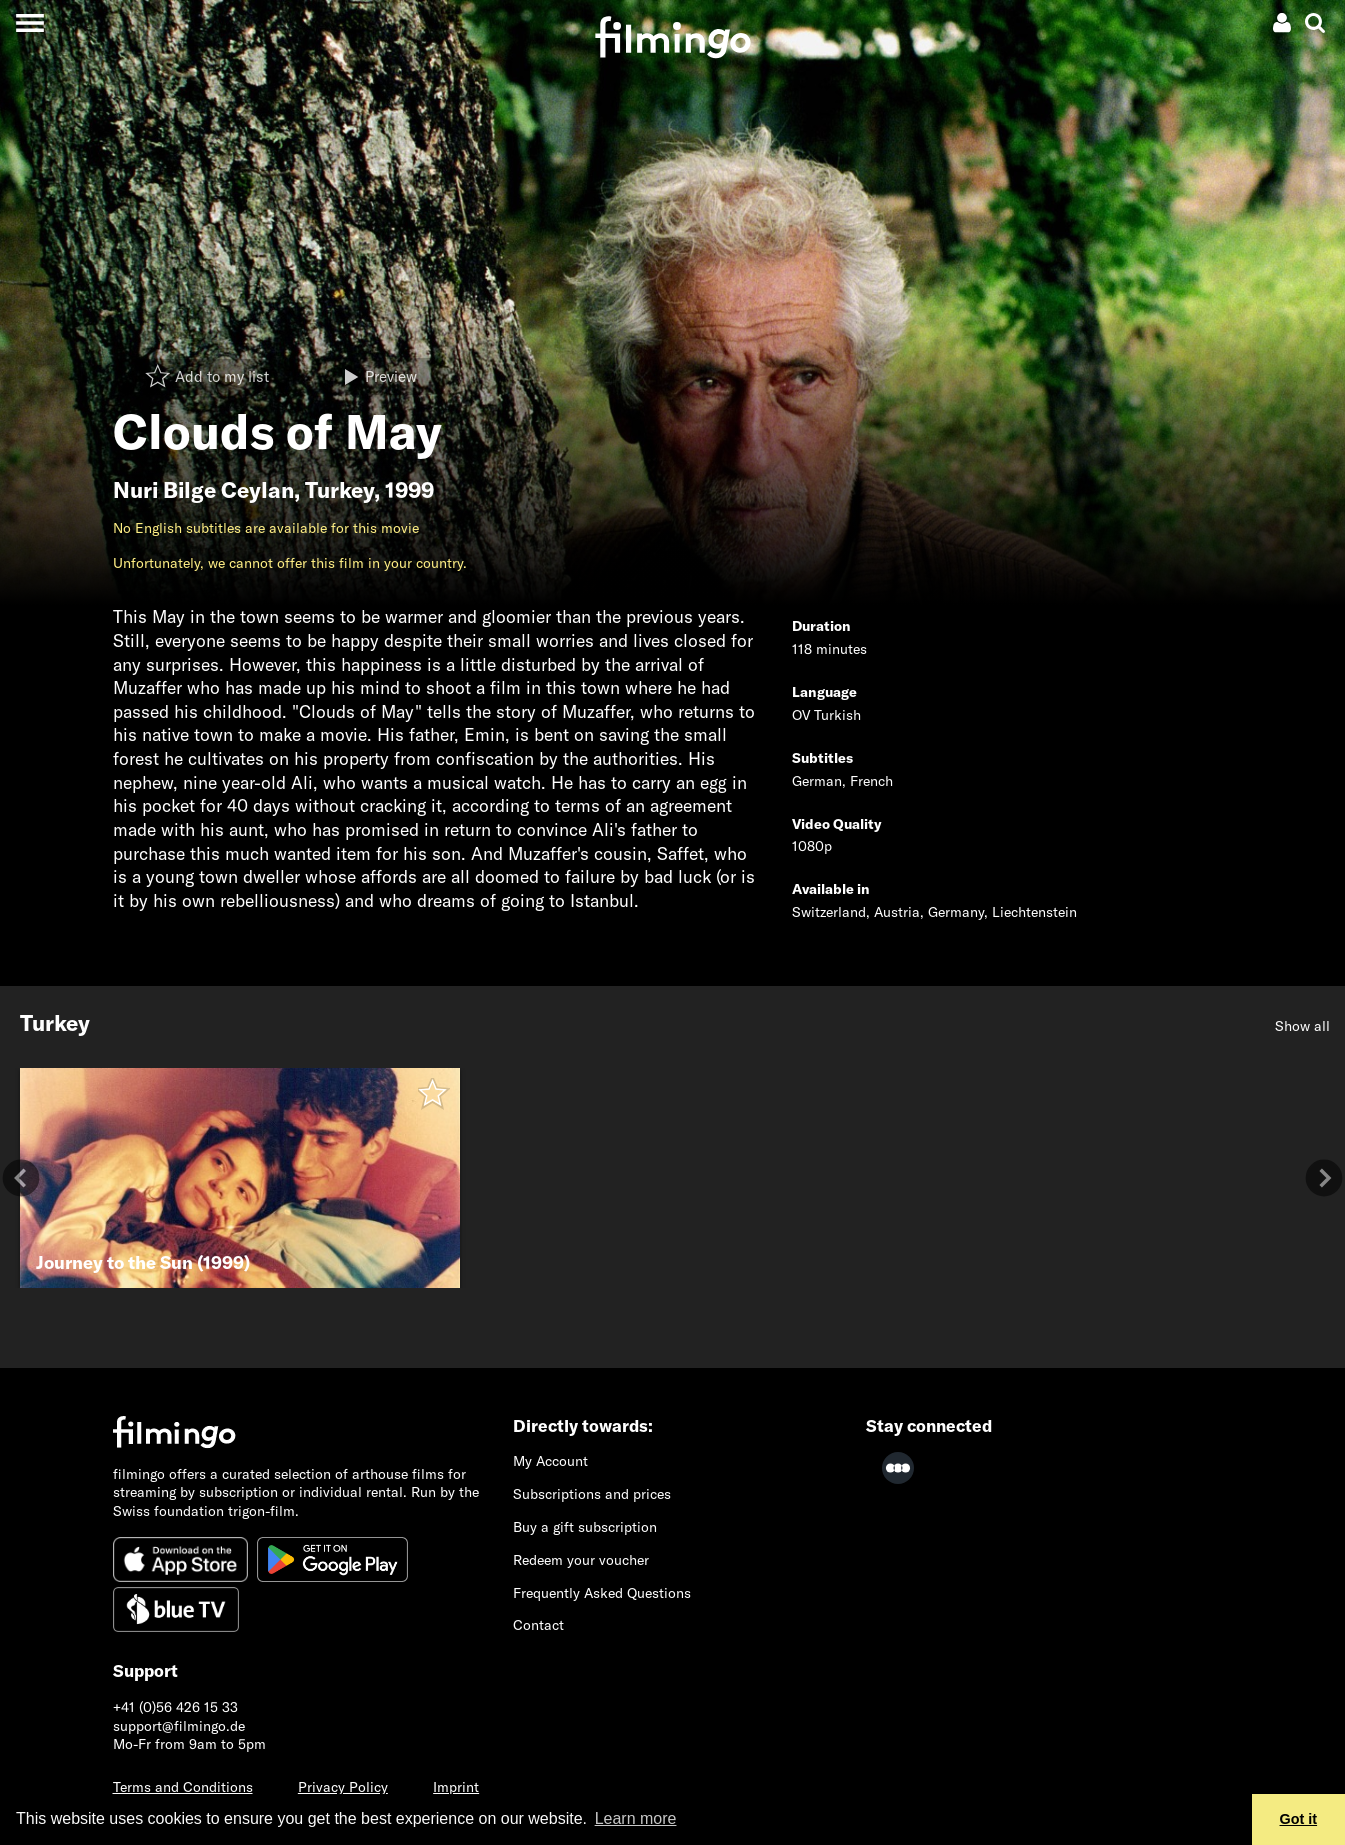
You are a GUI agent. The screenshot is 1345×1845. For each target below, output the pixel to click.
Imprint (456, 1787)
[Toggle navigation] (29, 22)
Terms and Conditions (183, 1787)
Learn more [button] (636, 1818)
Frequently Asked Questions (602, 1593)
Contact (538, 1625)
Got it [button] (1299, 1819)
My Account (550, 1461)
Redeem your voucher (581, 1560)
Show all (1302, 1026)
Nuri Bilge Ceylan (203, 490)
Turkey (339, 490)
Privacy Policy (343, 1787)
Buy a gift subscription (585, 1527)
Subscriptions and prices (592, 1494)
